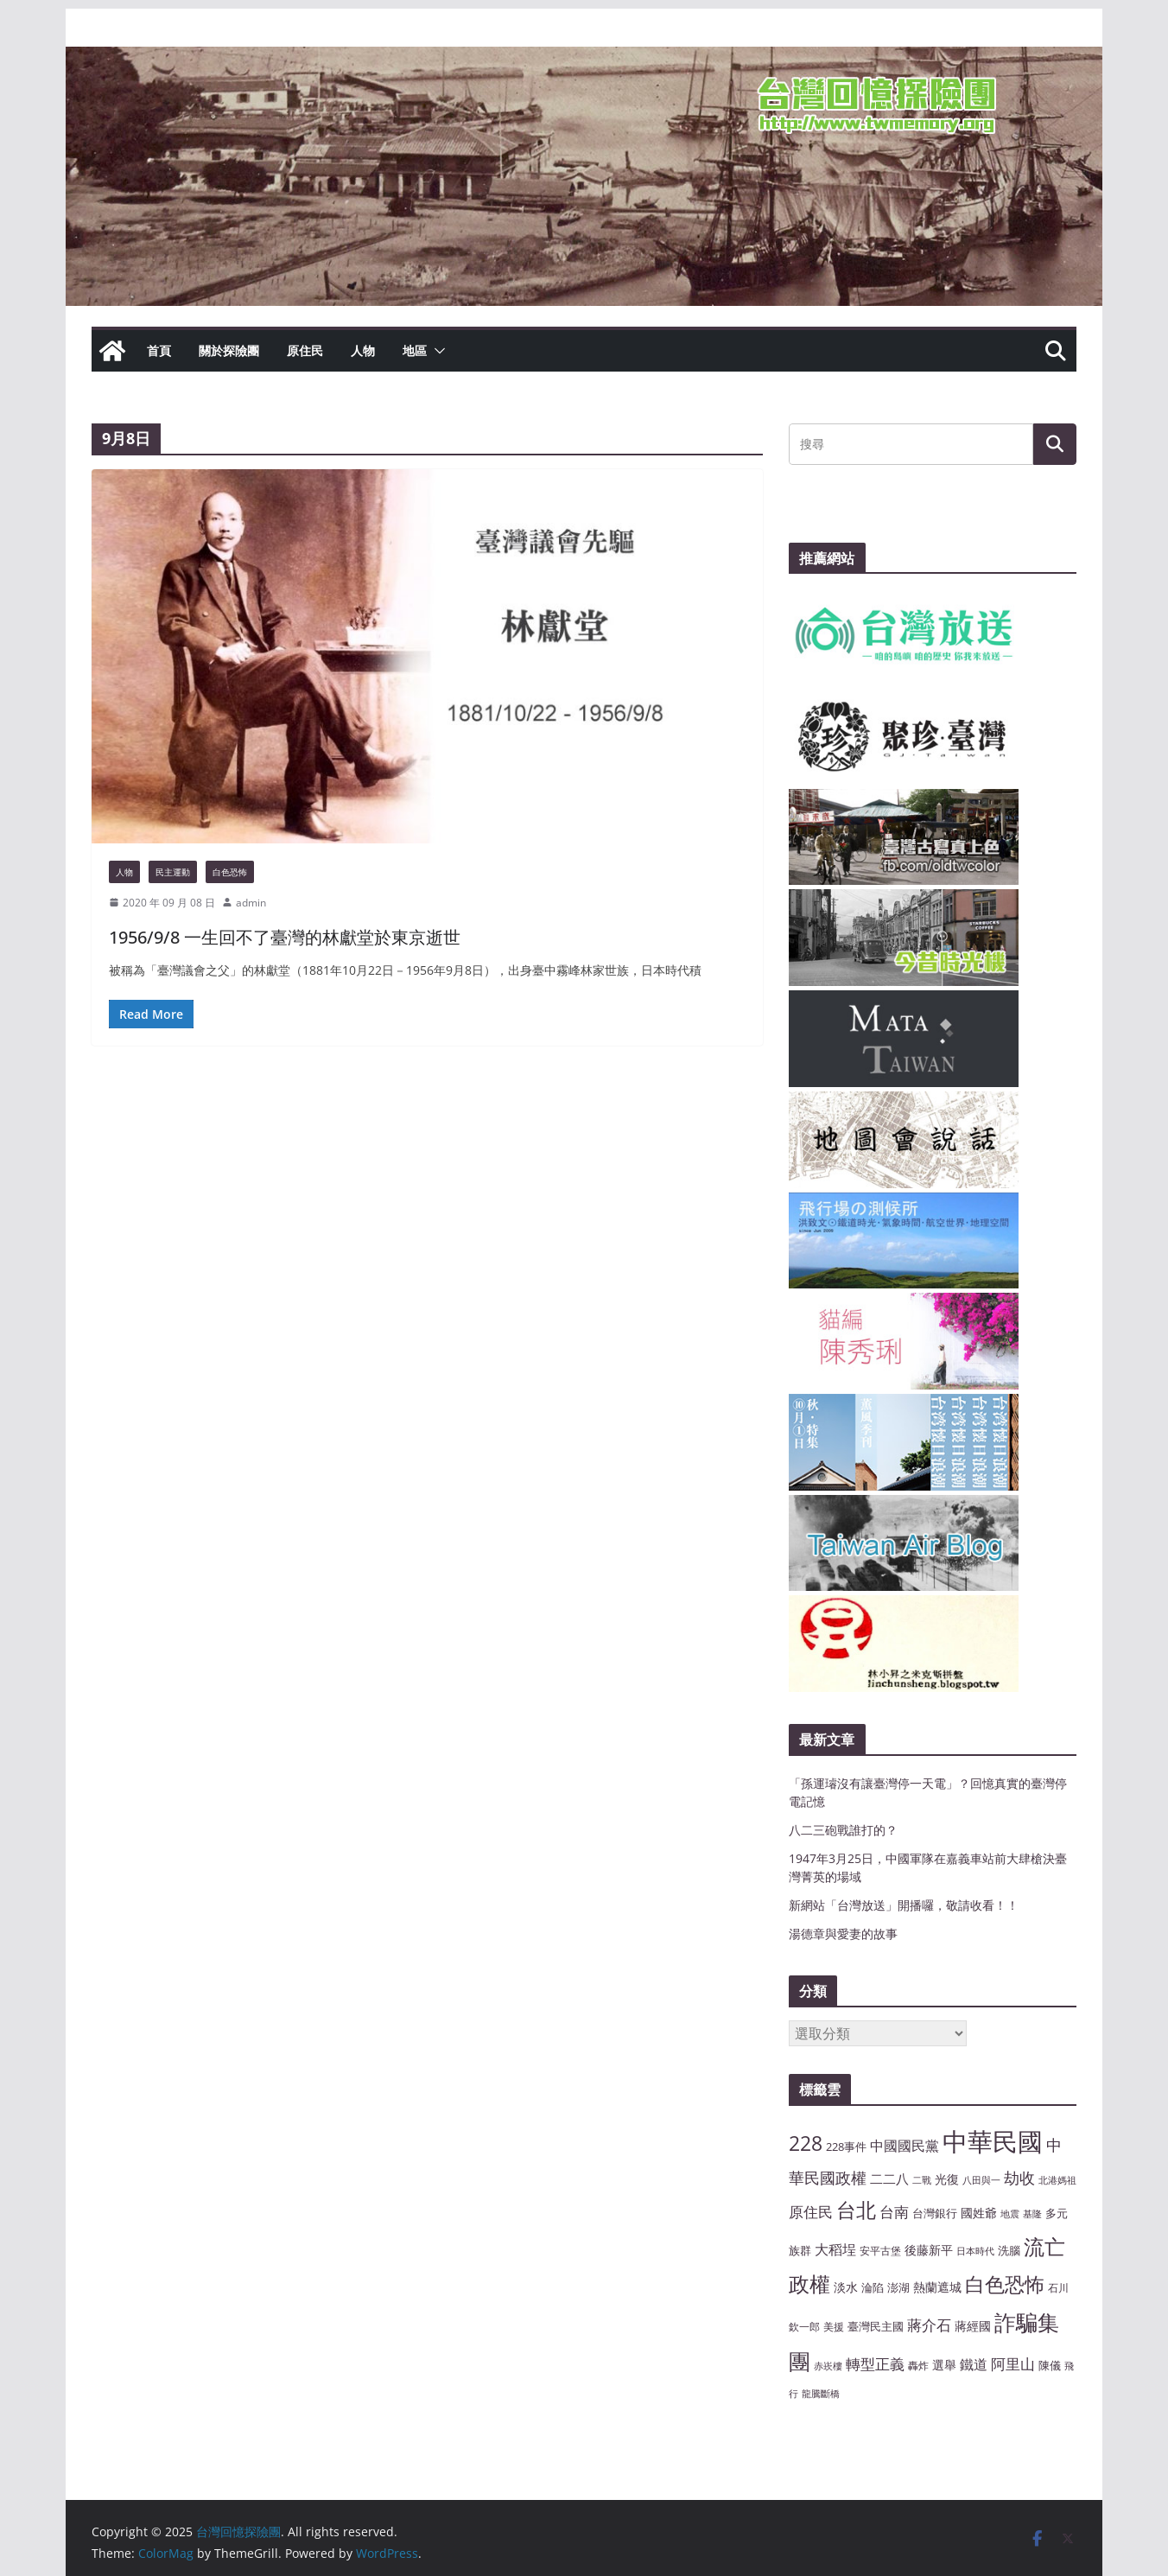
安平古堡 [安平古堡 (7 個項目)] (880, 2250)
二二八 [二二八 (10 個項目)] (889, 2178)
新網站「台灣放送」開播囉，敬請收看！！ (904, 1905)
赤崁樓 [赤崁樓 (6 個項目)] (828, 2366)
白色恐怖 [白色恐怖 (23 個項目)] (1004, 2284)
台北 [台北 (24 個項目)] (856, 2209)
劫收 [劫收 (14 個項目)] (1019, 2177)
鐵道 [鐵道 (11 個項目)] (973, 2364)
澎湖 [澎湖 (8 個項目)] (898, 2287)
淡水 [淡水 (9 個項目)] (846, 2287)
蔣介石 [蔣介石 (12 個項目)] (929, 2325)
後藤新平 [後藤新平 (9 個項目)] (929, 2250)
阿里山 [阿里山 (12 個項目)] (1013, 2364)
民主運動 (173, 872)
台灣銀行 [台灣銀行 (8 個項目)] (934, 2213)
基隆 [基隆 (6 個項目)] (1032, 2214)
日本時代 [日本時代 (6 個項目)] (975, 2251)
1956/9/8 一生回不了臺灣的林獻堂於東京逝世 (284, 937)
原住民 (305, 350)
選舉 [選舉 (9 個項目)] (944, 2365)
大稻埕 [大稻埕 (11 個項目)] (835, 2249)
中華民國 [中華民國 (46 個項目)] (993, 2141)
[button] (436, 351)
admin (251, 902)
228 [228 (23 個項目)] (805, 2143)
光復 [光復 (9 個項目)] (947, 2179)
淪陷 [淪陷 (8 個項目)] (872, 2287)
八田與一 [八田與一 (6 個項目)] (981, 2180)
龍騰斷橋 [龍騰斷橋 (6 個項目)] (821, 2394)
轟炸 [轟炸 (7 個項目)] (918, 2365)
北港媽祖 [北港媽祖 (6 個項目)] (1057, 2180)
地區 (415, 350)
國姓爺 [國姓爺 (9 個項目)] (979, 2212)
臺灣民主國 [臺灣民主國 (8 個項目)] (875, 2326)
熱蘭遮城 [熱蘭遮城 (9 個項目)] (937, 2287)
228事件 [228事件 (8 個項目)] (846, 2146)
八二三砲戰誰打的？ (843, 1830)
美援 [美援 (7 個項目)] (833, 2326)
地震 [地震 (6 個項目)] (1009, 2214)
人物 (363, 350)
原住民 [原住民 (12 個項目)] (811, 2212)
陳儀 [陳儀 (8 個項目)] (1049, 2365)
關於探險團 (229, 350)
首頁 (159, 350)
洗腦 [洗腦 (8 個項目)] (1009, 2250)
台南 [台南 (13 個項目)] (894, 2211)
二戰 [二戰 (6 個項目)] (921, 2180)
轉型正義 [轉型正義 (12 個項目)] (875, 2364)
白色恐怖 (230, 872)
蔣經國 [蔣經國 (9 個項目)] (973, 2326)
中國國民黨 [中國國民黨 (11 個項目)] (904, 2145)
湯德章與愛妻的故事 (843, 1933)
